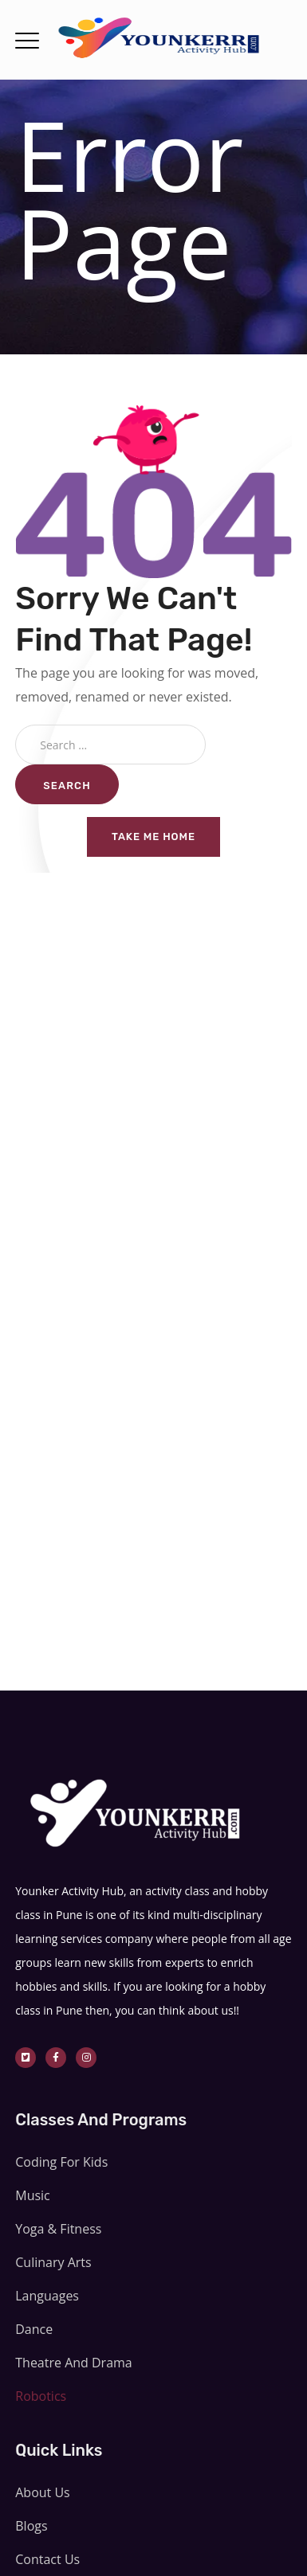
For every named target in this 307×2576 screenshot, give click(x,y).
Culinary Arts (53, 2262)
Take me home (153, 836)
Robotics (40, 2396)
